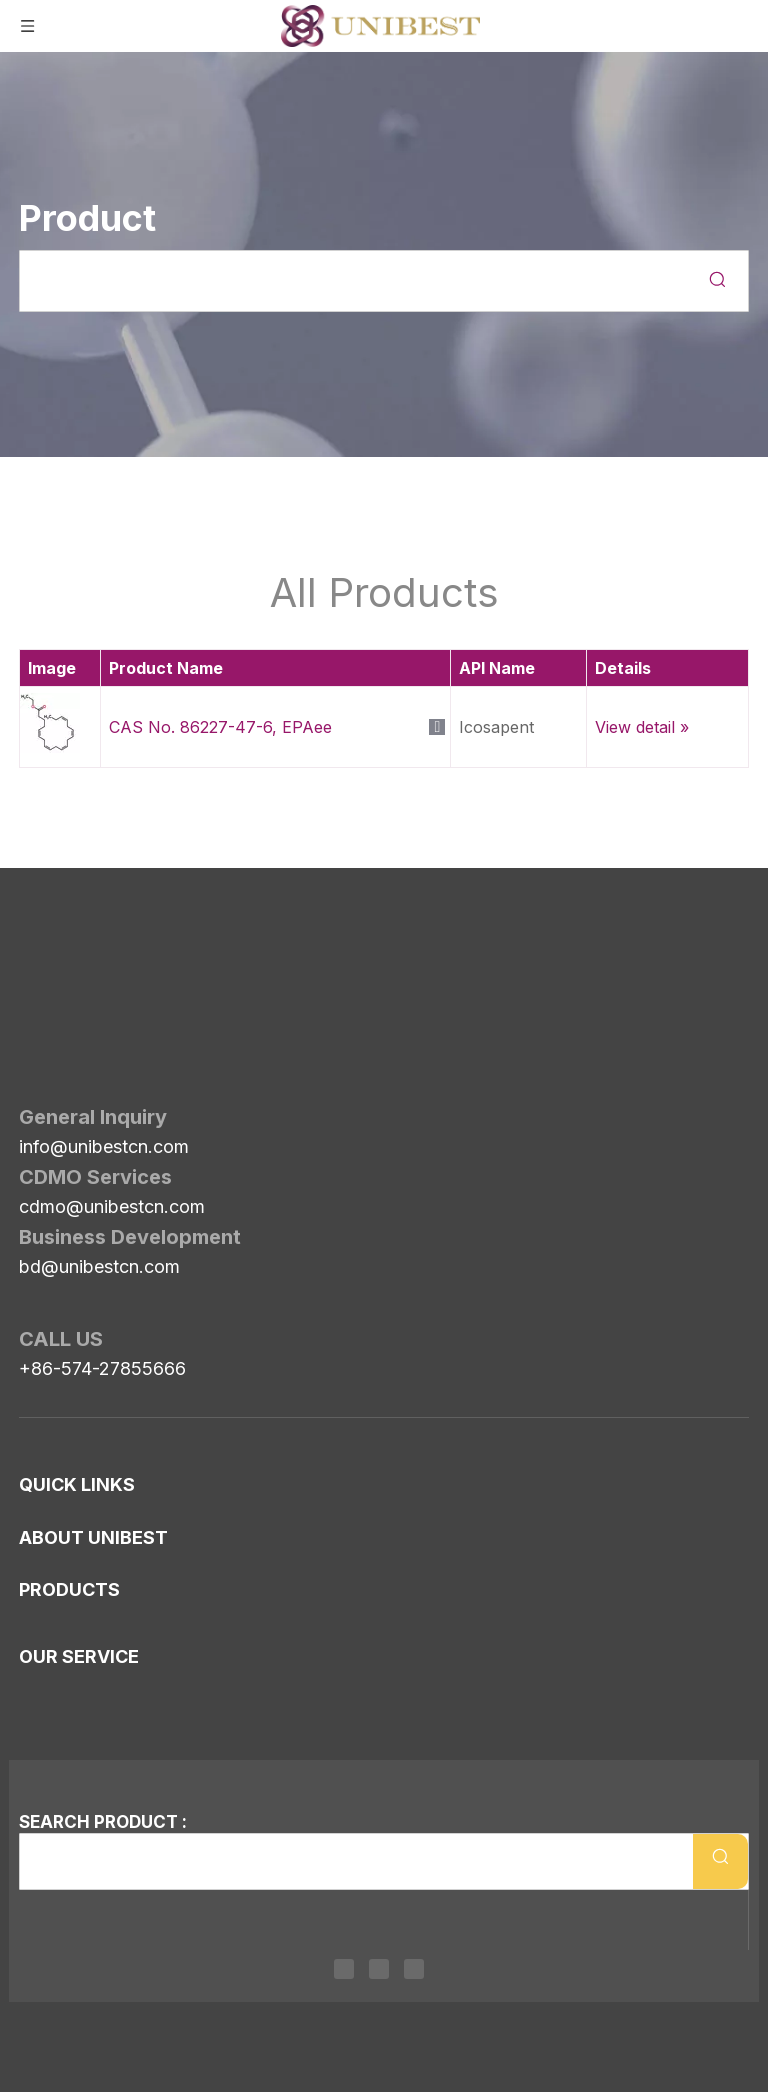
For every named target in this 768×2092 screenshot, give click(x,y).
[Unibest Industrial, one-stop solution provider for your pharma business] (35, 935)
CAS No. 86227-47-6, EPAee (220, 727)
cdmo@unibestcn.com (112, 1094)
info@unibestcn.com (104, 1034)
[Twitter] (379, 1968)
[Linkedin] (344, 1968)
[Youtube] (414, 1968)
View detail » (642, 727)
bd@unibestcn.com (99, 1154)
